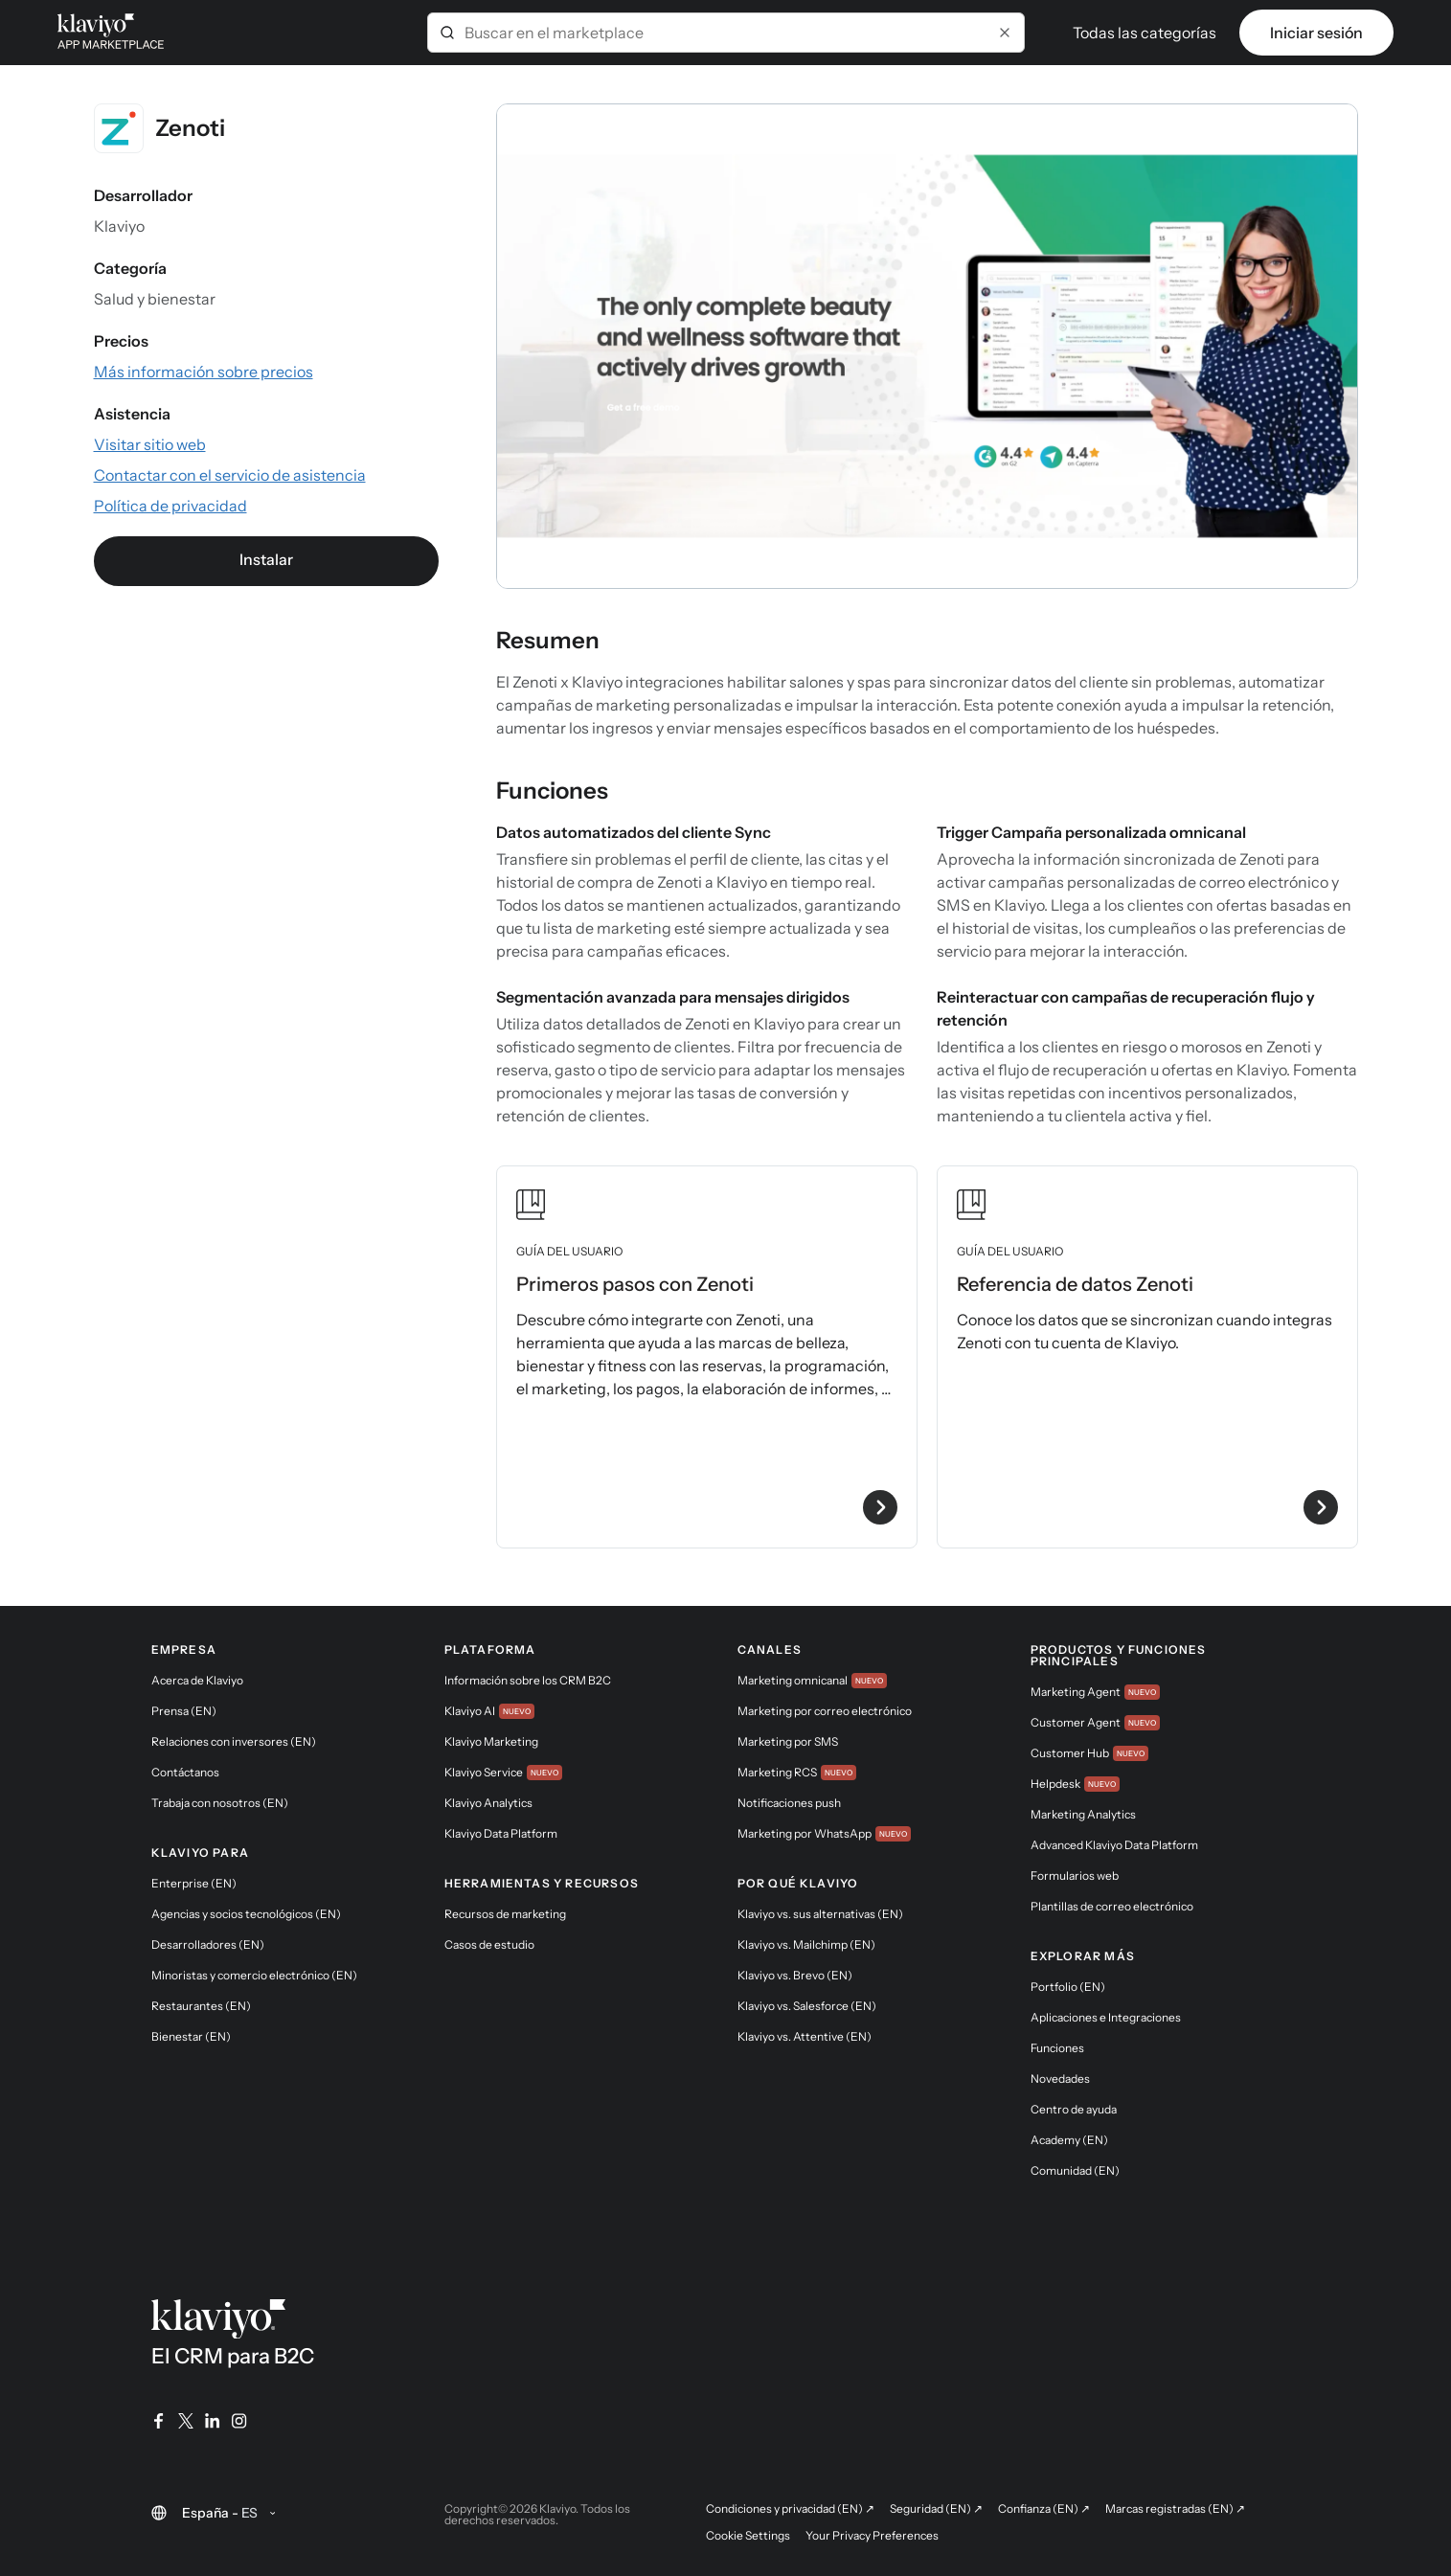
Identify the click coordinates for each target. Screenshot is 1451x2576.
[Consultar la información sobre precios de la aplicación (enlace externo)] (203, 371)
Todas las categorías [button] (1144, 32)
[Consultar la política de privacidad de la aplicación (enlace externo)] (170, 505)
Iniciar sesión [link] (1316, 32)
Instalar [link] (266, 559)
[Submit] (447, 32)
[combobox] (726, 32)
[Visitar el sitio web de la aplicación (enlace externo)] (150, 444)
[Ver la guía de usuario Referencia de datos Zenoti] (1147, 1356)
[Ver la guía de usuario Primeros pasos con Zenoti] (707, 1356)
